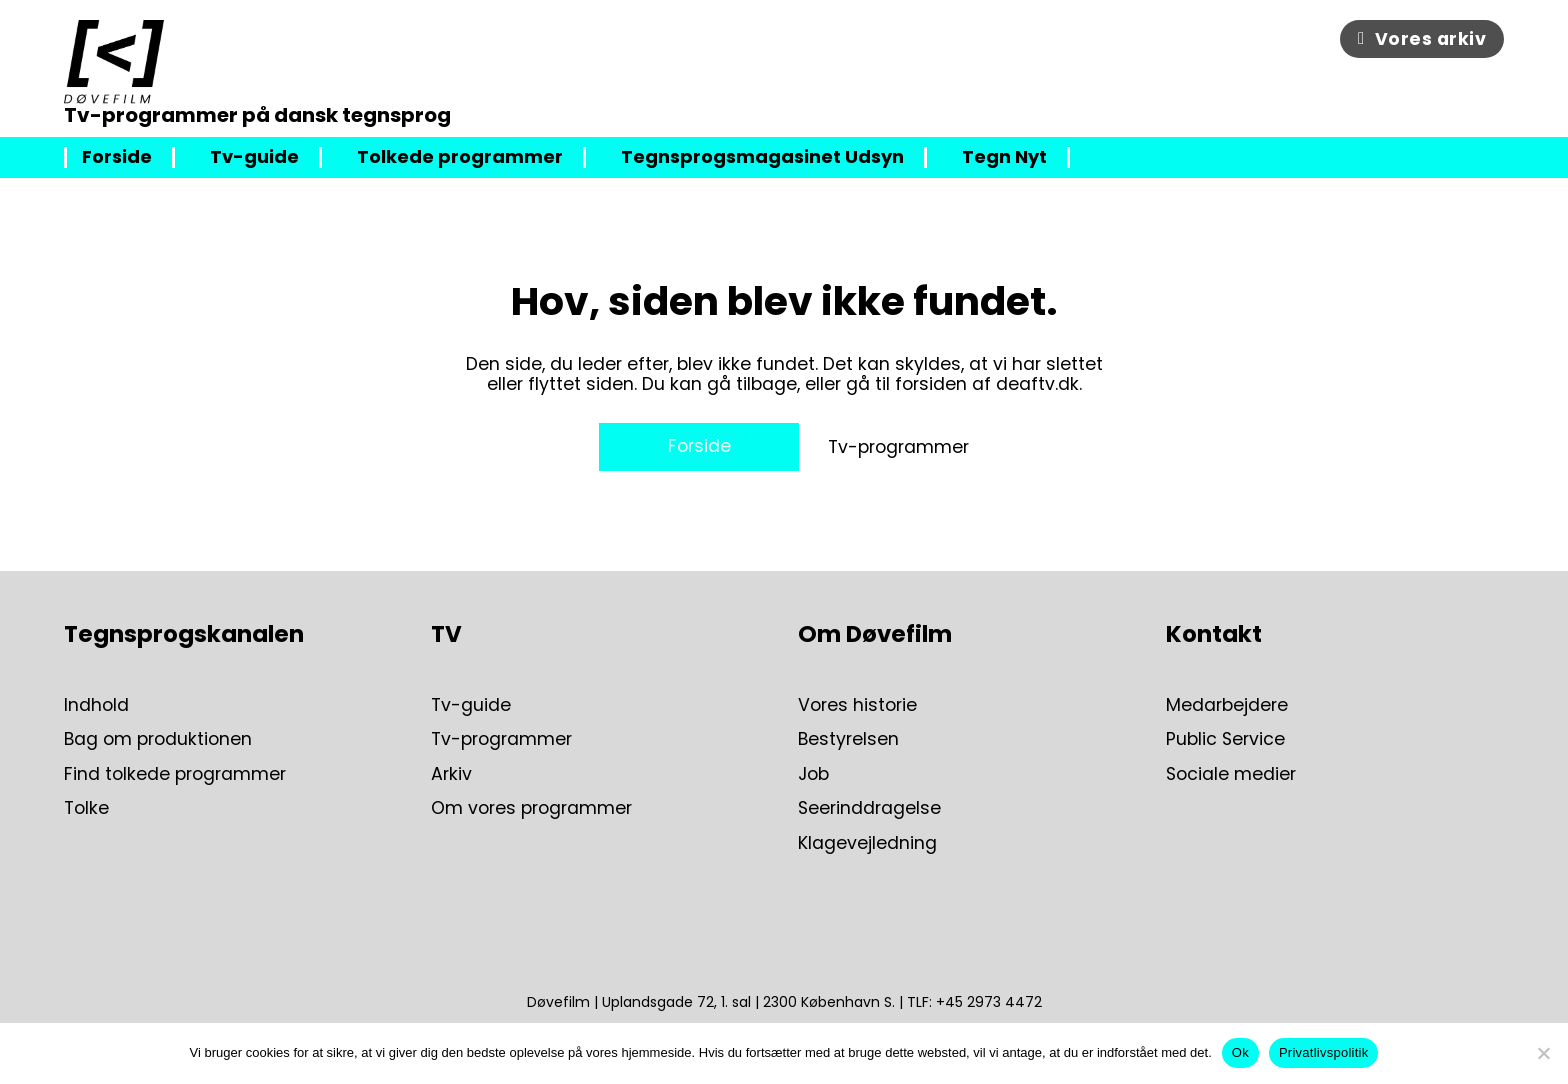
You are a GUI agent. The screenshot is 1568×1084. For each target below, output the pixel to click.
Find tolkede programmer (175, 774)
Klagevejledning (867, 843)
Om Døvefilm (875, 634)
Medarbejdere (1227, 705)
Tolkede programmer (460, 157)
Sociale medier (1231, 774)
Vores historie (857, 705)
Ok (1240, 1052)
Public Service (1225, 739)
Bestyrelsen (848, 739)
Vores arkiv (1422, 39)
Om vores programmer (531, 808)
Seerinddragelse (869, 808)
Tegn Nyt (1004, 157)
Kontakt (1214, 634)
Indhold (96, 705)
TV (446, 634)
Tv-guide (254, 157)
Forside (117, 157)
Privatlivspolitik (1324, 1052)
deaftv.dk (1037, 384)
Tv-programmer (898, 447)
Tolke (86, 808)
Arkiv (451, 774)
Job (813, 774)
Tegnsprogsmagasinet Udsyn (762, 157)
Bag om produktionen (158, 739)
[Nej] (1543, 1053)
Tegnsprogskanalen (184, 634)
